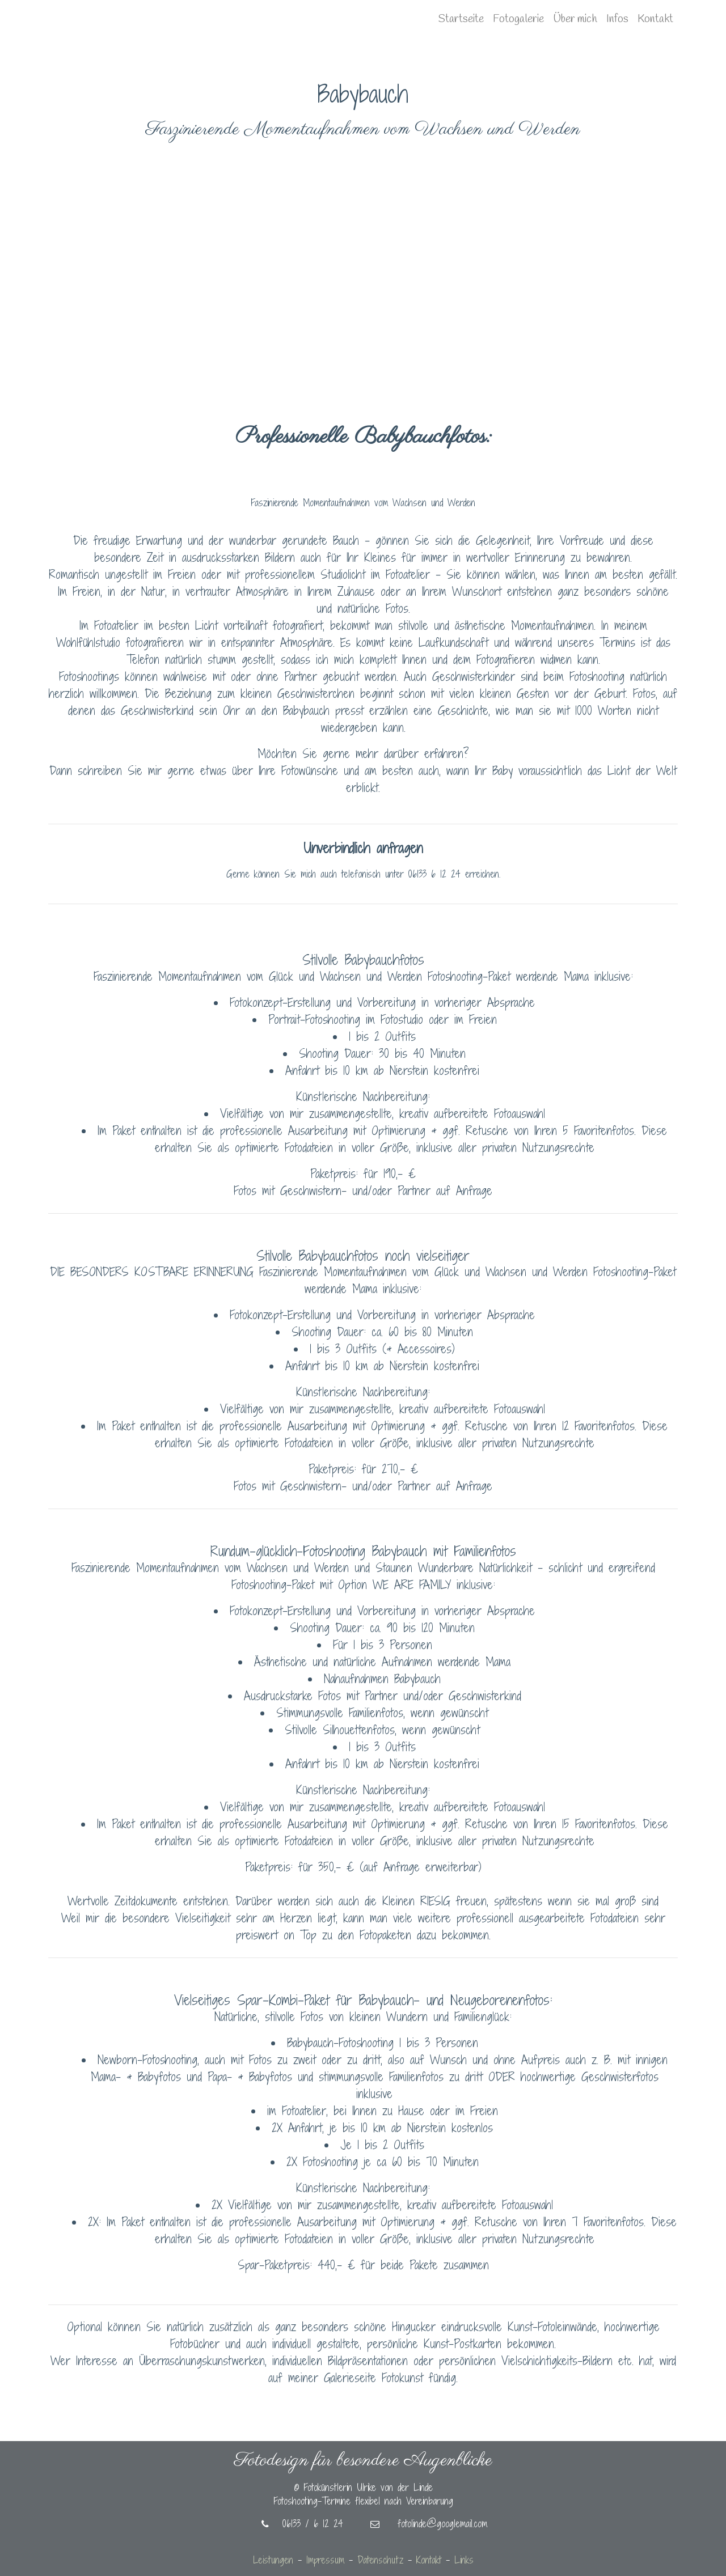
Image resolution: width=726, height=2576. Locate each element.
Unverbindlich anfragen (363, 848)
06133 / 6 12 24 (302, 2523)
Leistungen (273, 2559)
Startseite (461, 19)
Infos (617, 19)
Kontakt (655, 19)
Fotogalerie (518, 19)
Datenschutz (380, 2559)
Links (464, 2559)
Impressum (325, 2559)
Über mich (575, 19)
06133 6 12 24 (434, 873)
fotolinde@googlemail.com (428, 2523)
